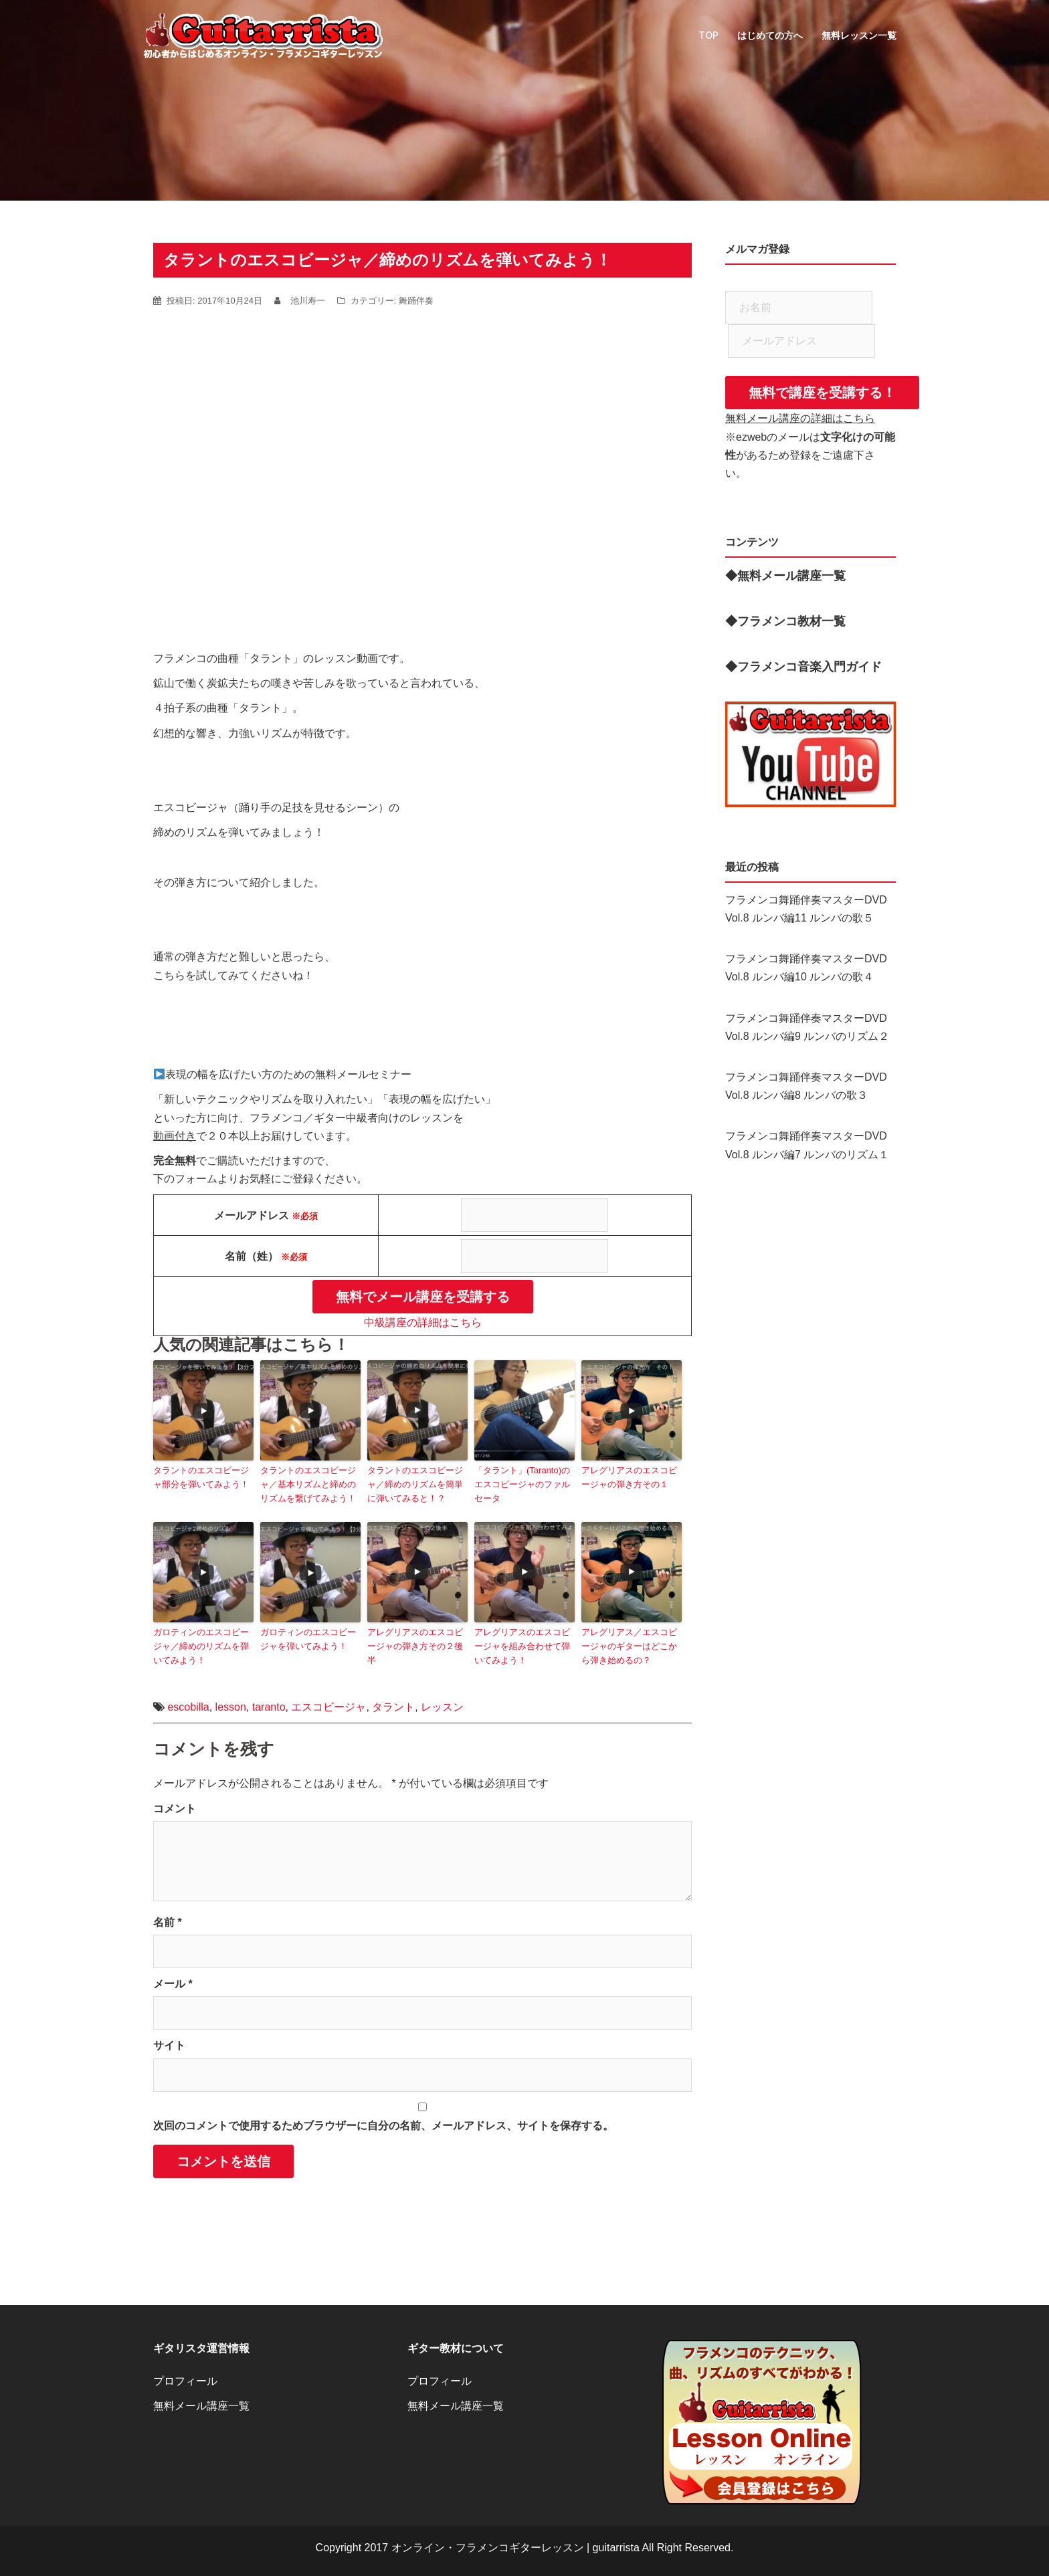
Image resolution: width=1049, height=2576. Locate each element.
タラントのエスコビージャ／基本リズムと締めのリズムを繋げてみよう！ (308, 1484)
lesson (230, 1707)
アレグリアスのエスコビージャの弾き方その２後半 (415, 1646)
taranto (269, 1707)
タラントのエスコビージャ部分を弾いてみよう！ (201, 1477)
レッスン (442, 1707)
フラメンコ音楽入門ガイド (809, 666)
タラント (393, 1707)
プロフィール (185, 2381)
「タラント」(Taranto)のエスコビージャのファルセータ (522, 1484)
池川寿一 (307, 301)
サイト (169, 2045)
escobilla (188, 1707)
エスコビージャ (328, 1707)
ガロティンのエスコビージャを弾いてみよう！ (308, 1639)
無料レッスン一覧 (859, 35)
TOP (708, 35)
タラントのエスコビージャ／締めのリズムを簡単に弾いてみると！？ (415, 1484)
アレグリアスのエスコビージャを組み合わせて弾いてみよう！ (522, 1646)
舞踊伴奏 (416, 301)
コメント (174, 1808)
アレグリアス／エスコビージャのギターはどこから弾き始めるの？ (629, 1646)
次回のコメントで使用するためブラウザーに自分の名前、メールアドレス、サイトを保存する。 (383, 2125)
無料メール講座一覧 (201, 2405)
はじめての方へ (770, 35)
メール (173, 1984)
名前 (167, 1922)
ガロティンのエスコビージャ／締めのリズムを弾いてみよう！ (201, 1646)
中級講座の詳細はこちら (423, 1322)
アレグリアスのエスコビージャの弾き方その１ (629, 1477)
